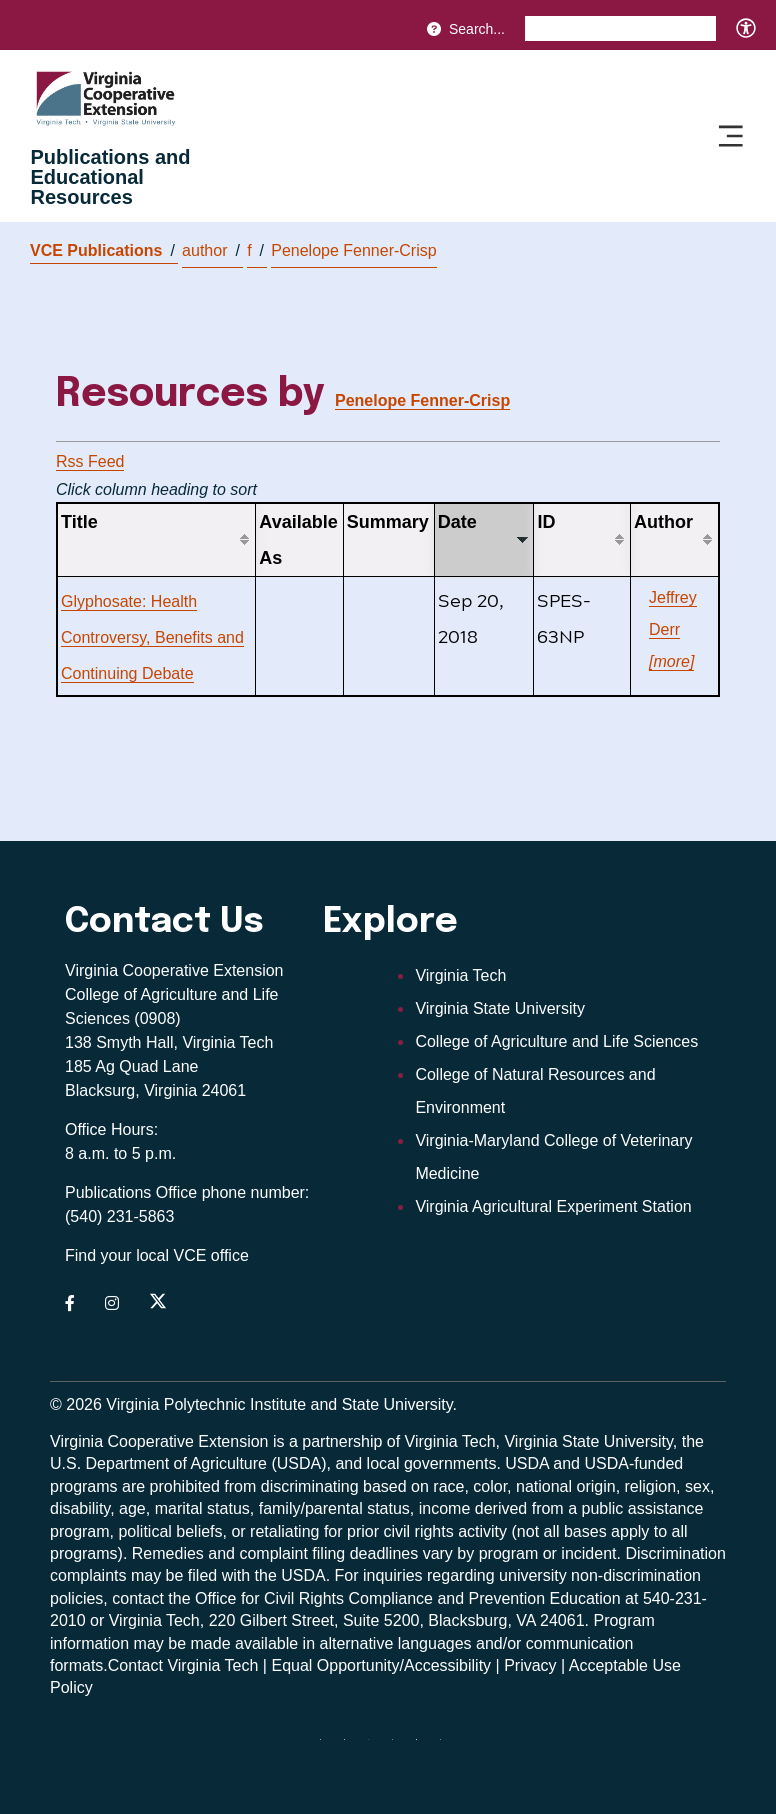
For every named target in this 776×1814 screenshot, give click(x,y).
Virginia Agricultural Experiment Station (553, 1206)
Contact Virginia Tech (183, 1665)
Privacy (530, 1665)
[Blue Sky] (328, 1747)
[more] (671, 661)
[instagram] (400, 1747)
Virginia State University (500, 1008)
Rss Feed (90, 461)
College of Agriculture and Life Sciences (556, 1041)
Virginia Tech (460, 975)
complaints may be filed (133, 1575)
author (211, 251)
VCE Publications (102, 250)
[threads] (376, 1747)
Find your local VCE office (157, 1255)
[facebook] (352, 1747)
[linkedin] (424, 1747)
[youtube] (448, 1747)
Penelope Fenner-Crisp (353, 250)
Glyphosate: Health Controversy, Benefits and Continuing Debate (152, 637)
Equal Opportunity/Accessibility (381, 1665)
